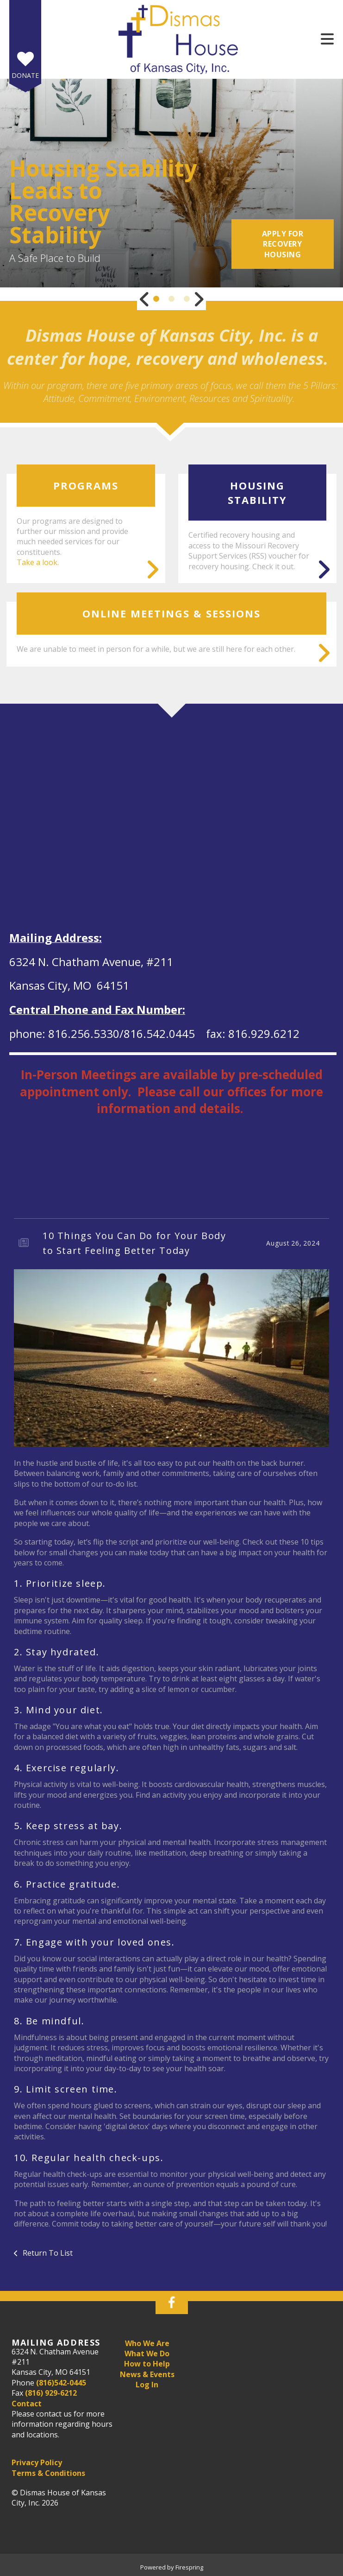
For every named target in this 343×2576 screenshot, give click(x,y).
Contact (27, 2403)
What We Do (147, 2353)
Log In (147, 2384)
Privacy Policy (37, 2462)
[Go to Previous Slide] (144, 299)
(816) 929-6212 (51, 2393)
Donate (25, 75)
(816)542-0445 (61, 2383)
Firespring (189, 2567)
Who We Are (147, 2343)
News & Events (147, 2374)
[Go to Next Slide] (199, 299)
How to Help (147, 2364)
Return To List (47, 2253)
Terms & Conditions (48, 2473)
